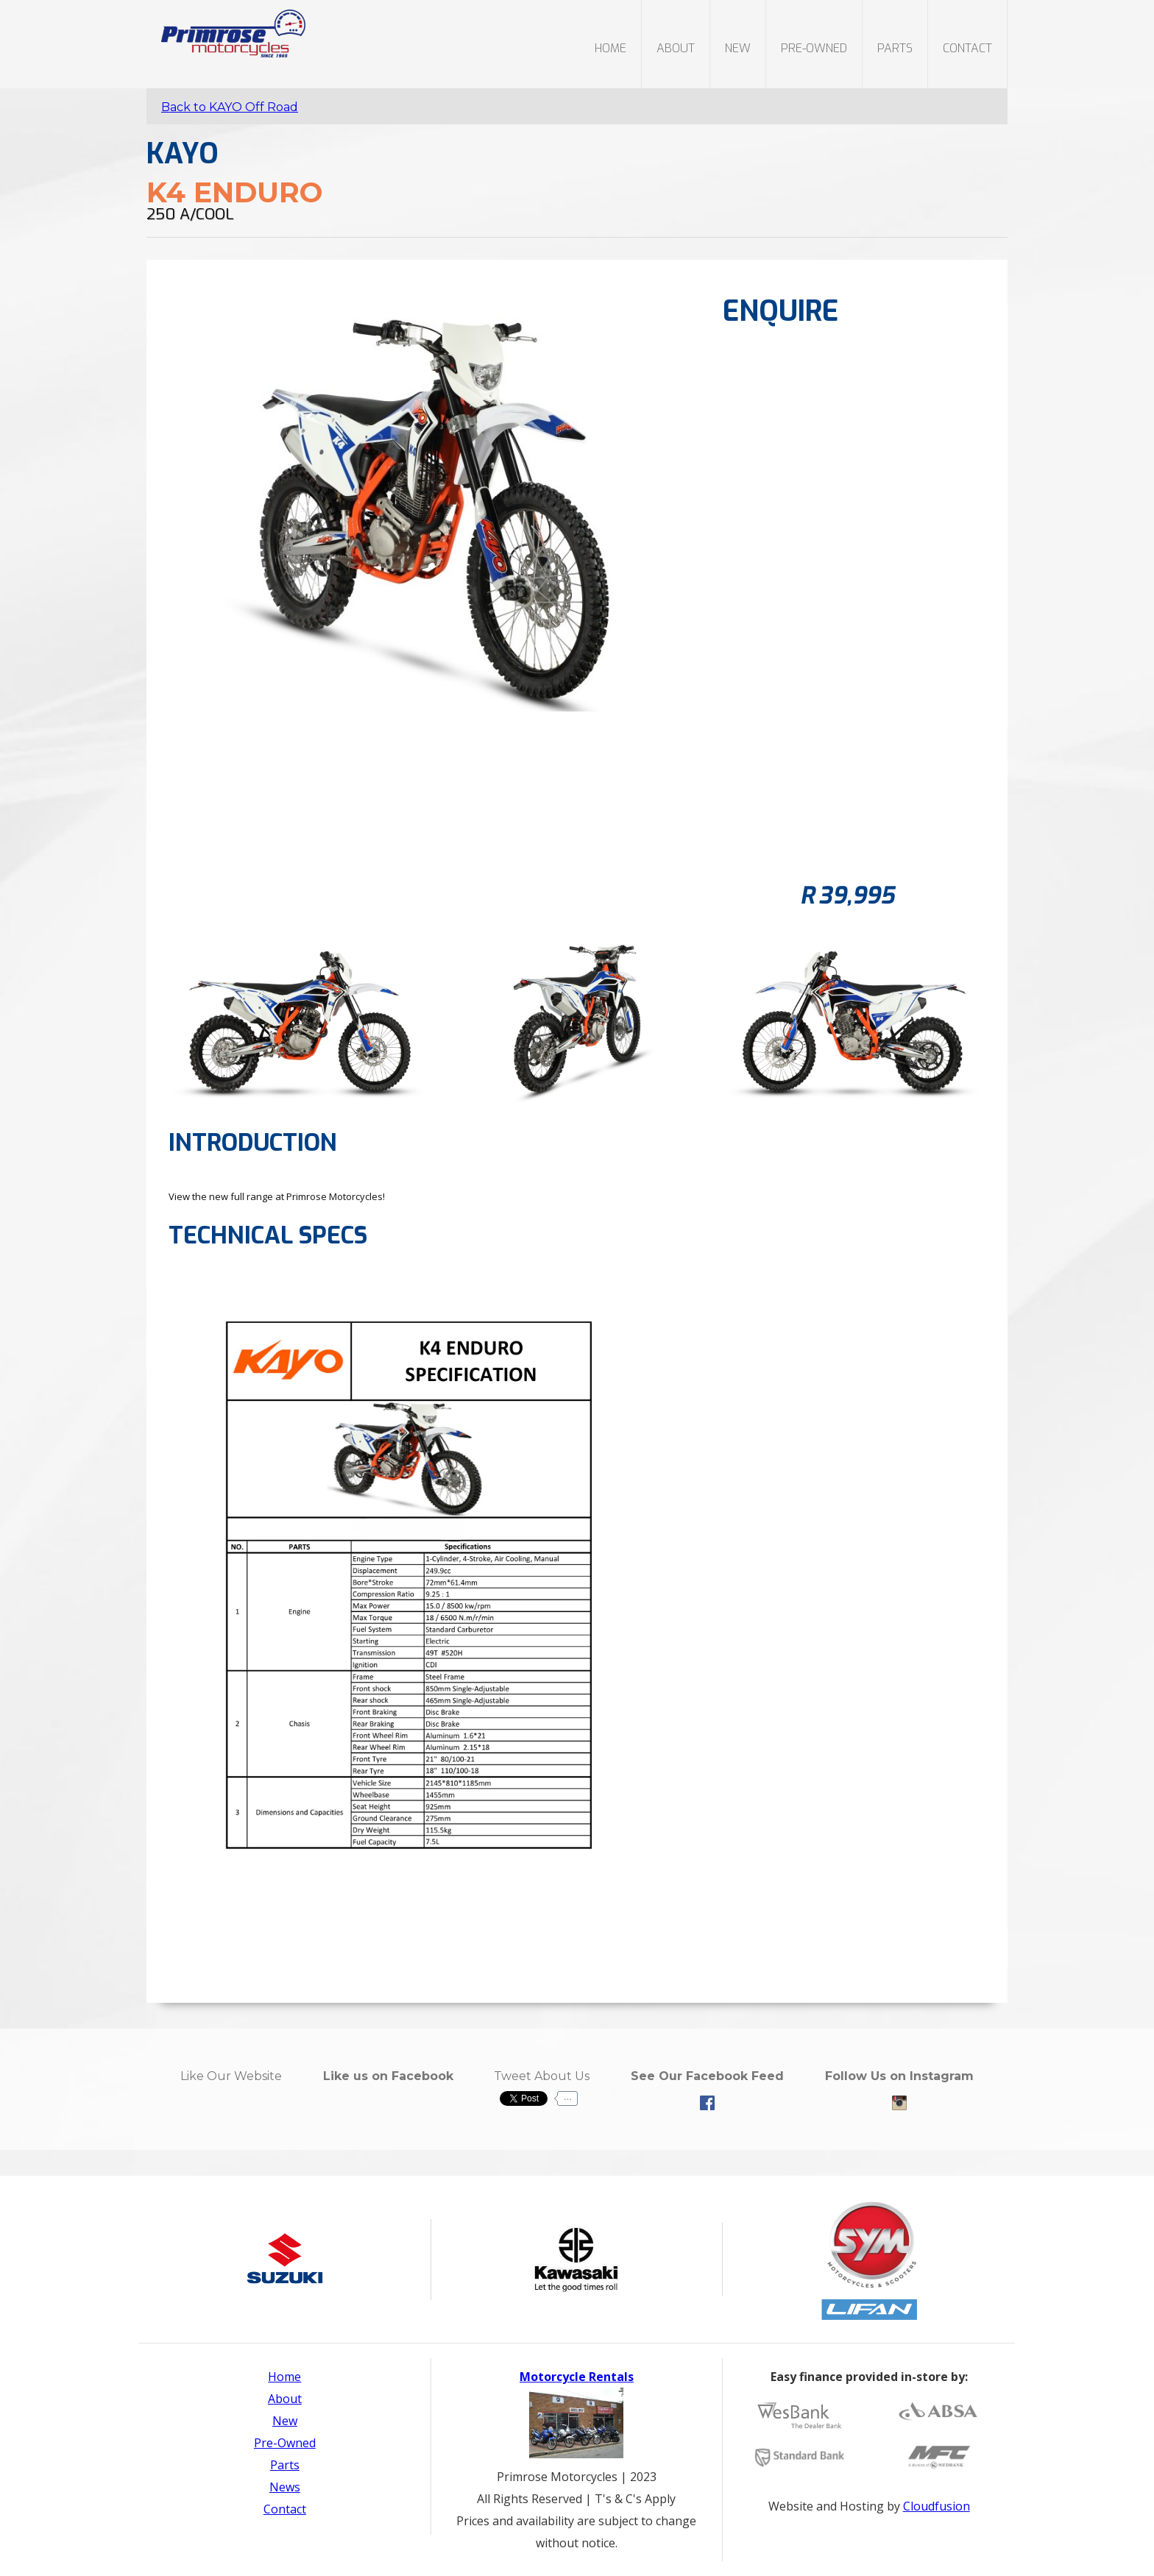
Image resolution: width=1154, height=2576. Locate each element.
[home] (225, 28)
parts (895, 48)
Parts (285, 2465)
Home (610, 48)
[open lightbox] (300, 1016)
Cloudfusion (936, 2506)
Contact (967, 48)
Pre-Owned (285, 2443)
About (675, 48)
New (284, 2421)
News (284, 2487)
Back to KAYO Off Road (229, 107)
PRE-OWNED (814, 48)
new (738, 48)
